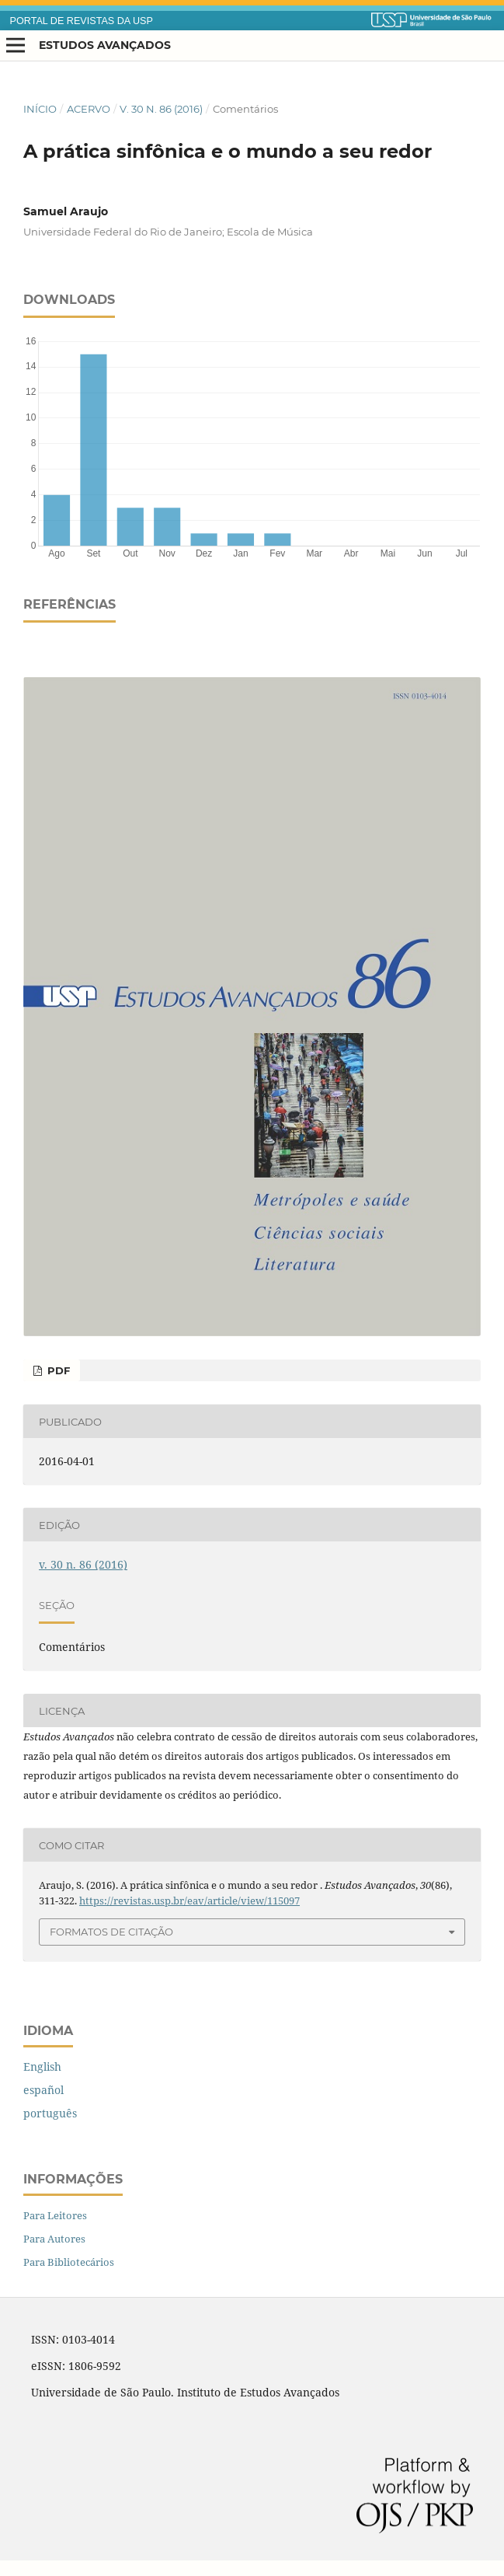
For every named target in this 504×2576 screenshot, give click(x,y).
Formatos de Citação (111, 1931)
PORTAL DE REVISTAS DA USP (81, 21)
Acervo (88, 109)
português (50, 2113)
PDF (57, 1370)
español (43, 2089)
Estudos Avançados (105, 45)
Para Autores (54, 2239)
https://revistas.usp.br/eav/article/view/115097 (189, 1901)
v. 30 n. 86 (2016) (161, 109)
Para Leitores (55, 2215)
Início (40, 109)
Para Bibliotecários (68, 2262)
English (42, 2066)
